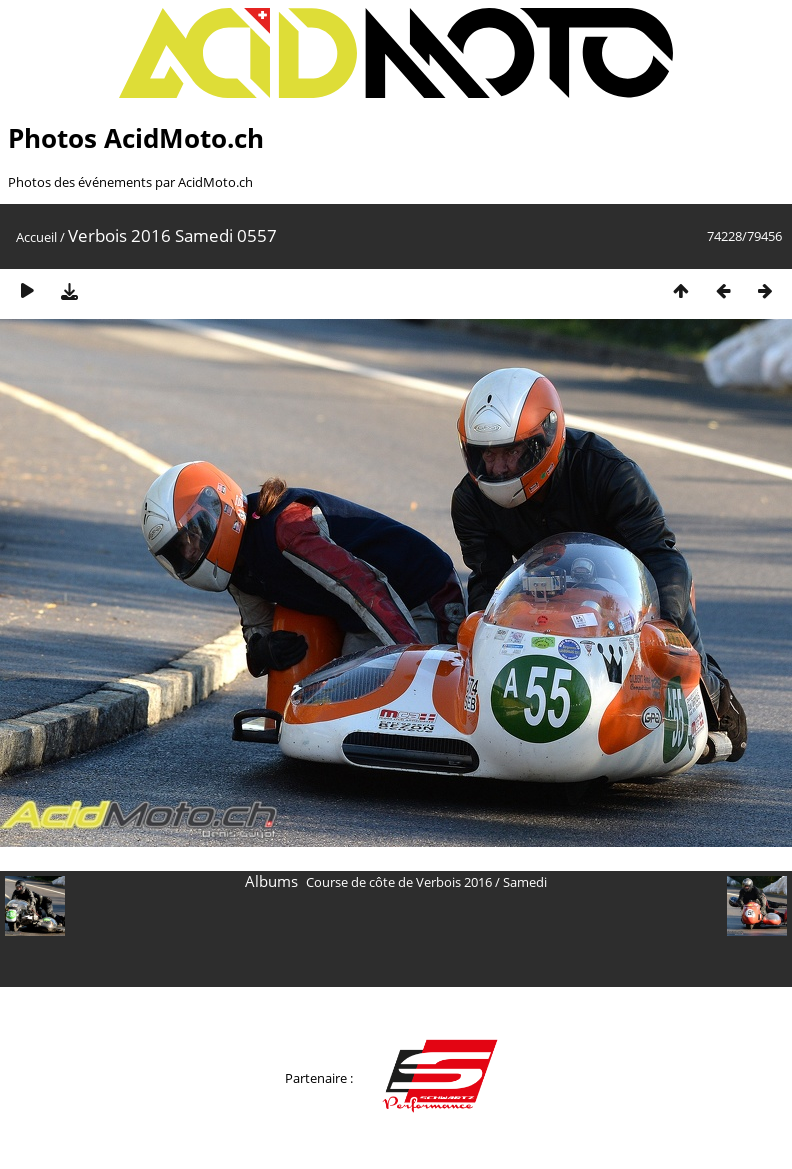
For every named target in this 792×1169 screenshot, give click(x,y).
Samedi (525, 882)
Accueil (36, 237)
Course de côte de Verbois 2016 (399, 882)
